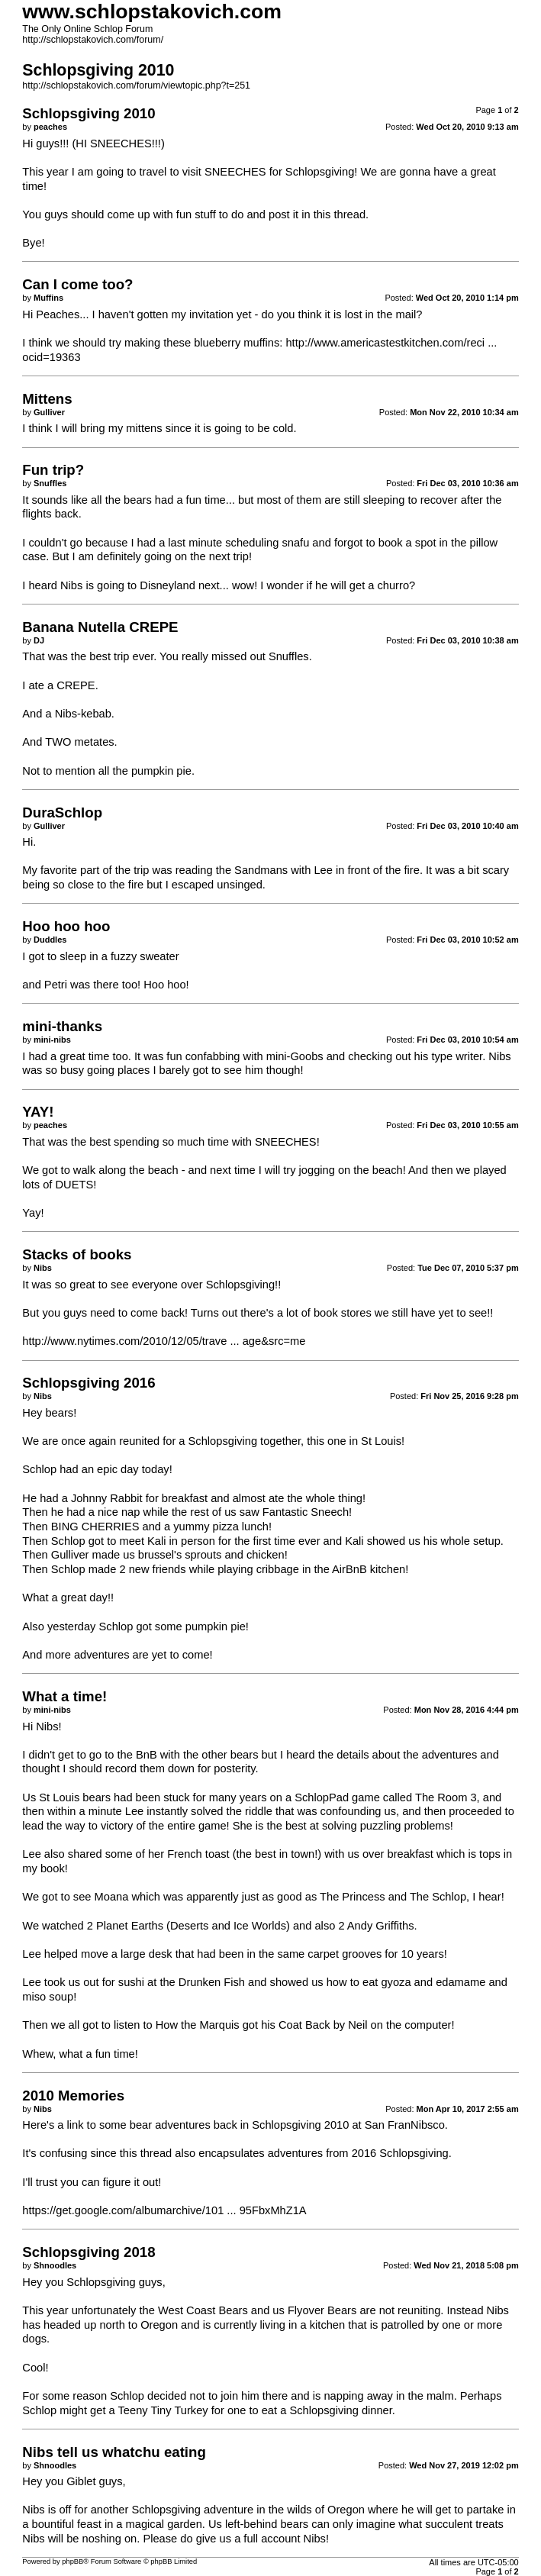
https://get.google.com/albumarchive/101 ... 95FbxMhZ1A (164, 2210)
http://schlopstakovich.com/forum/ (92, 39)
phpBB (72, 2561)
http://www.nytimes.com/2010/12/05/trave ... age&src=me (163, 1341)
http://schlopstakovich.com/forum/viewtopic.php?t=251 (136, 85)
